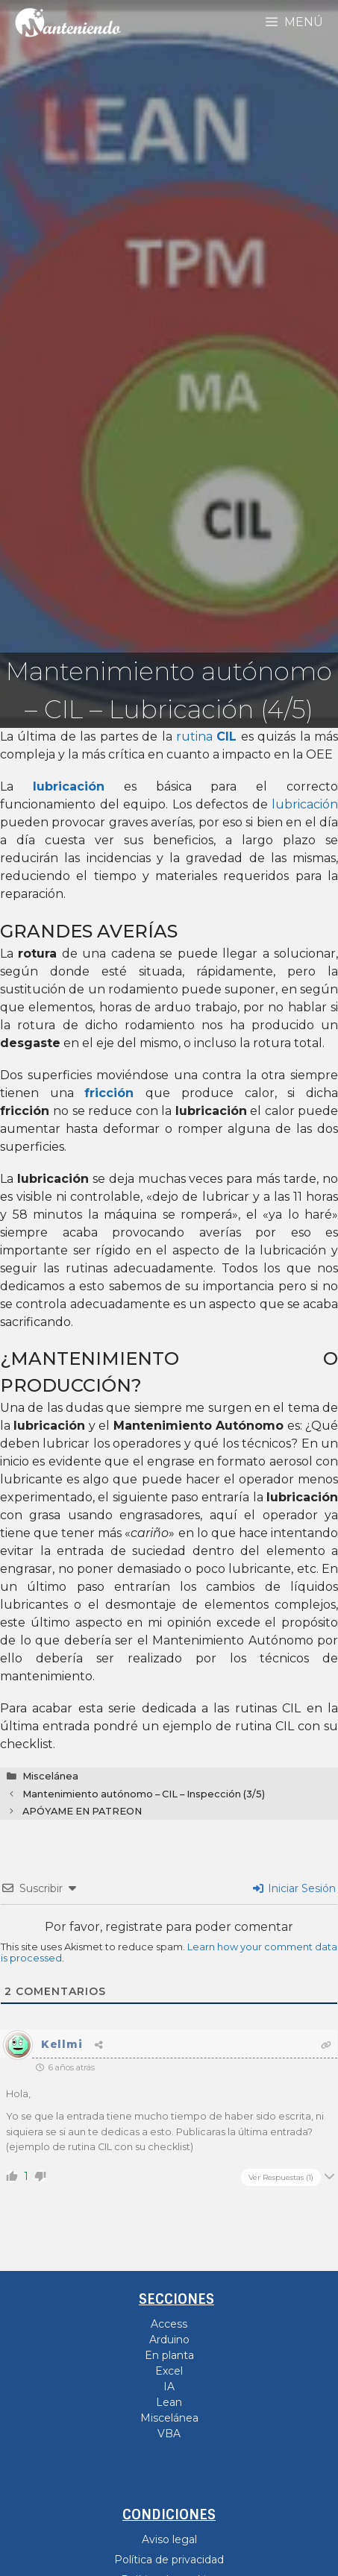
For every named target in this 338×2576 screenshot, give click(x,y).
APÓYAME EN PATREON (82, 1811)
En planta (169, 2355)
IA (169, 2386)
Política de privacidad (169, 2559)
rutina (206, 736)
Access (169, 2324)
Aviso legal (169, 2539)
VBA (169, 2433)
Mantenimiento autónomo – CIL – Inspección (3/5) (143, 1794)
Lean (169, 2402)
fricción (109, 1093)
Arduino (169, 2339)
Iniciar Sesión (294, 1888)
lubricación (305, 804)
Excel (169, 2371)
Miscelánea (50, 1776)
